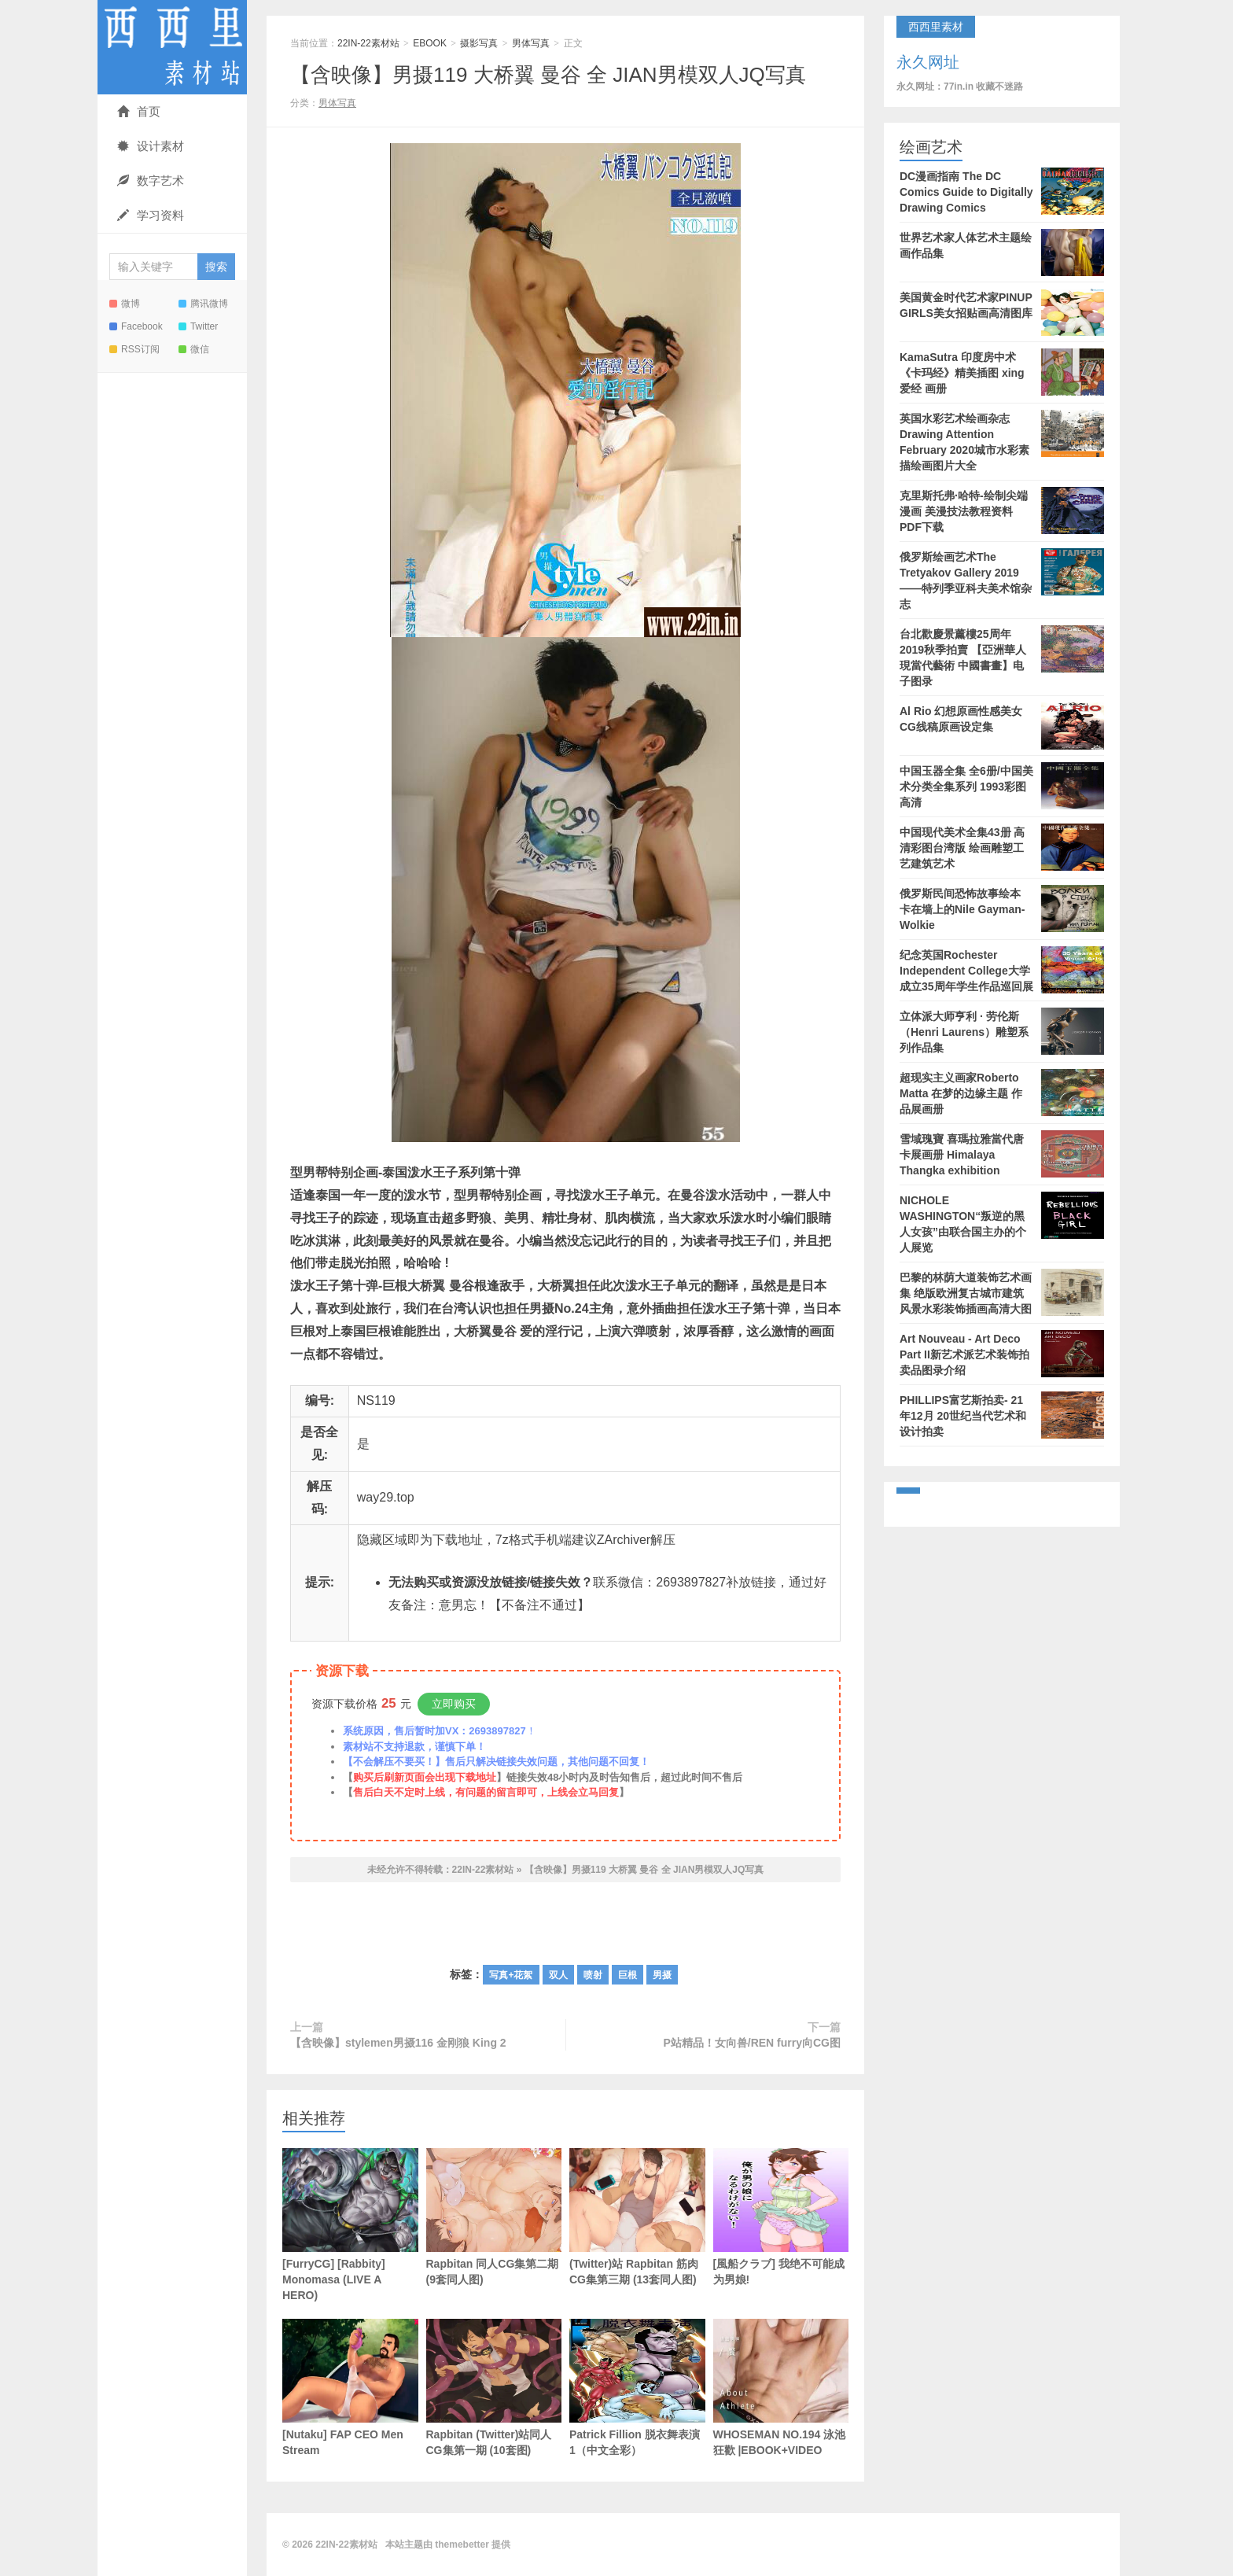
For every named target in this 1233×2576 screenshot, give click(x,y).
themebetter (462, 2544)
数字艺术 (150, 180)
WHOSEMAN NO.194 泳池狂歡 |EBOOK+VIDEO (781, 2387)
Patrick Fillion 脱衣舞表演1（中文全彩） (637, 2387)
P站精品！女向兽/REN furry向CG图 (752, 2042)
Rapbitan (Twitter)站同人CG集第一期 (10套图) (494, 2387)
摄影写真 (479, 43)
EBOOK (430, 43)
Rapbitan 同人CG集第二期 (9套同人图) (494, 2217)
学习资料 (150, 215)
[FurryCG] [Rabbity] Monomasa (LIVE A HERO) (350, 2224)
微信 (194, 349)
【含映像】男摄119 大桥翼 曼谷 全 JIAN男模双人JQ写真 (548, 75)
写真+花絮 (510, 1975)
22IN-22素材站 (172, 47)
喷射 (592, 1975)
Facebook (136, 326)
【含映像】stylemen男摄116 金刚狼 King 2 (398, 2042)
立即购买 (454, 1703)
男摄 (662, 1975)
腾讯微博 (203, 303)
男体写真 (531, 43)
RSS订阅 (134, 349)
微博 (124, 303)
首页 (138, 111)
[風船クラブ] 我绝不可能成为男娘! (781, 2217)
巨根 (627, 1975)
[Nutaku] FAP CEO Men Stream (350, 2387)
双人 (558, 1975)
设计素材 (150, 146)
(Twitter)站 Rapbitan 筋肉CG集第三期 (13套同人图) (637, 2217)
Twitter (198, 326)
